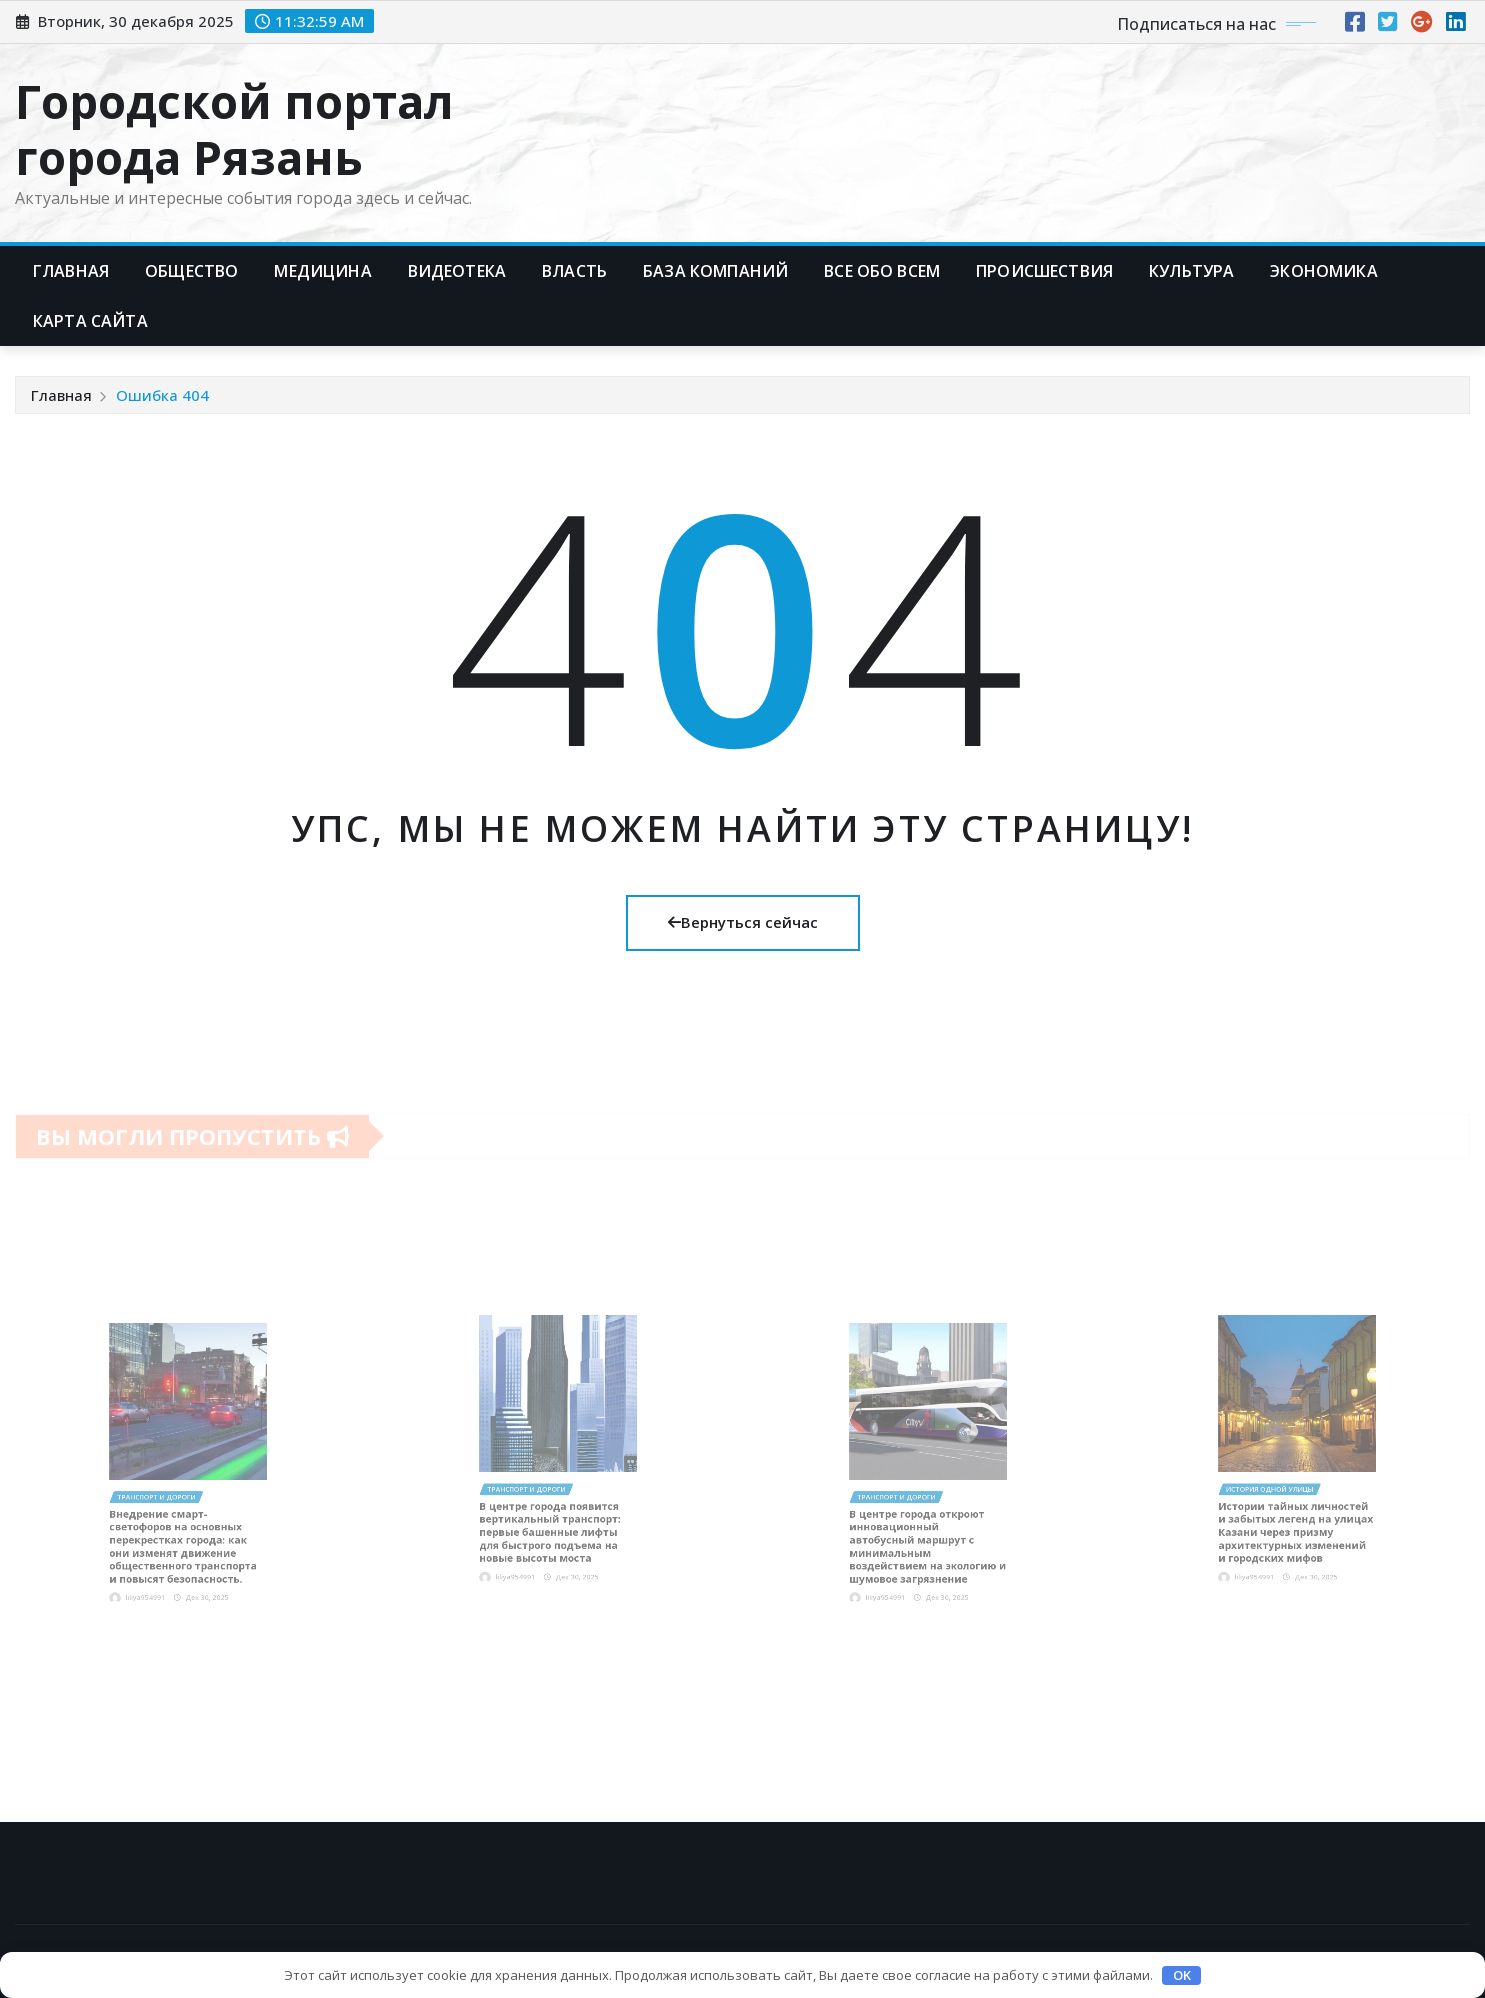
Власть (574, 271)
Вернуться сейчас (743, 922)
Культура (1191, 271)
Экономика (1323, 271)
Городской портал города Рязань (234, 128)
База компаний (715, 271)
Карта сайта (90, 321)
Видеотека (457, 271)
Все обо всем (882, 271)
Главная (71, 271)
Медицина (322, 271)
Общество (191, 271)
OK (1182, 1975)
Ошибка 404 (162, 395)
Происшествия (1044, 271)
